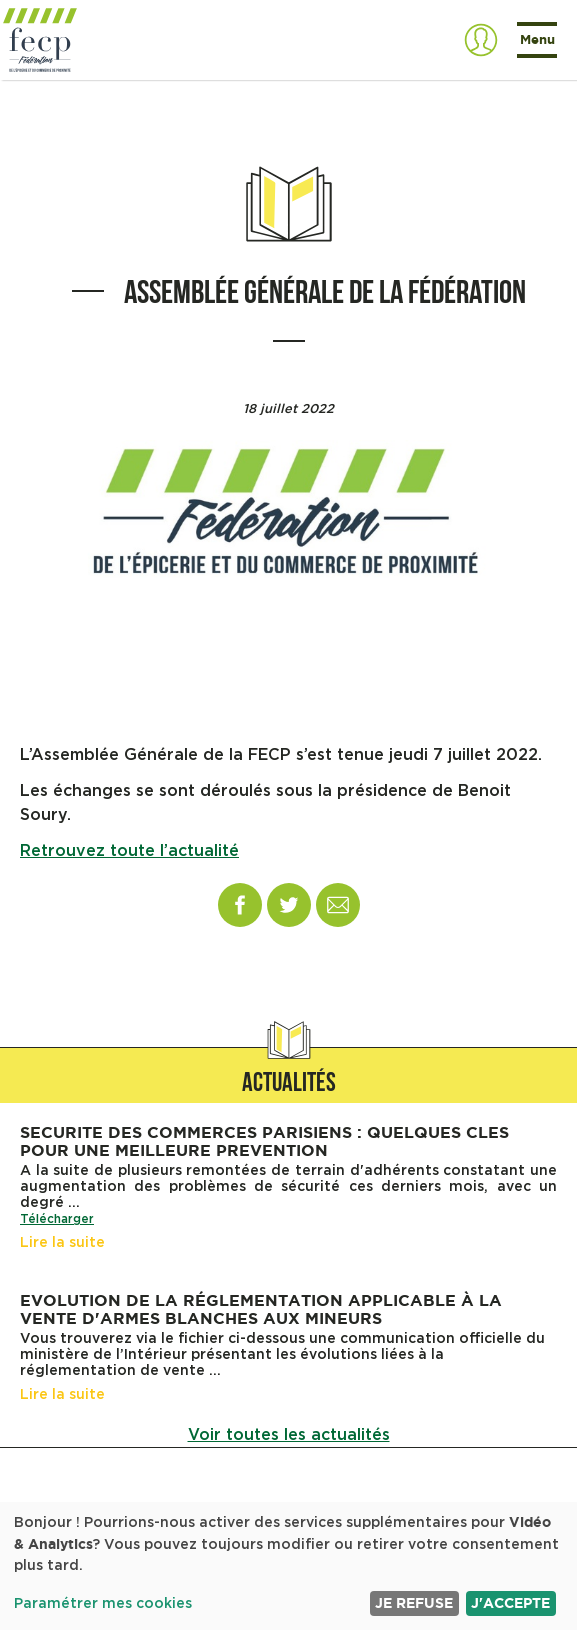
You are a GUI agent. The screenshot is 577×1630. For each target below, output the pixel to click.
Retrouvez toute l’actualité (129, 851)
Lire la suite (62, 1243)
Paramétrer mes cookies (103, 1604)
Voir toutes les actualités (289, 1435)
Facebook (240, 905)
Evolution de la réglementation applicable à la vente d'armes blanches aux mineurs (261, 1309)
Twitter (289, 905)
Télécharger (57, 1219)
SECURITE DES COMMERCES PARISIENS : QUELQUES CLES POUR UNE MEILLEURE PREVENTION (264, 1141)
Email (338, 905)
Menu (537, 39)
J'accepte (510, 1603)
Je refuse (414, 1603)
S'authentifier (481, 40)
